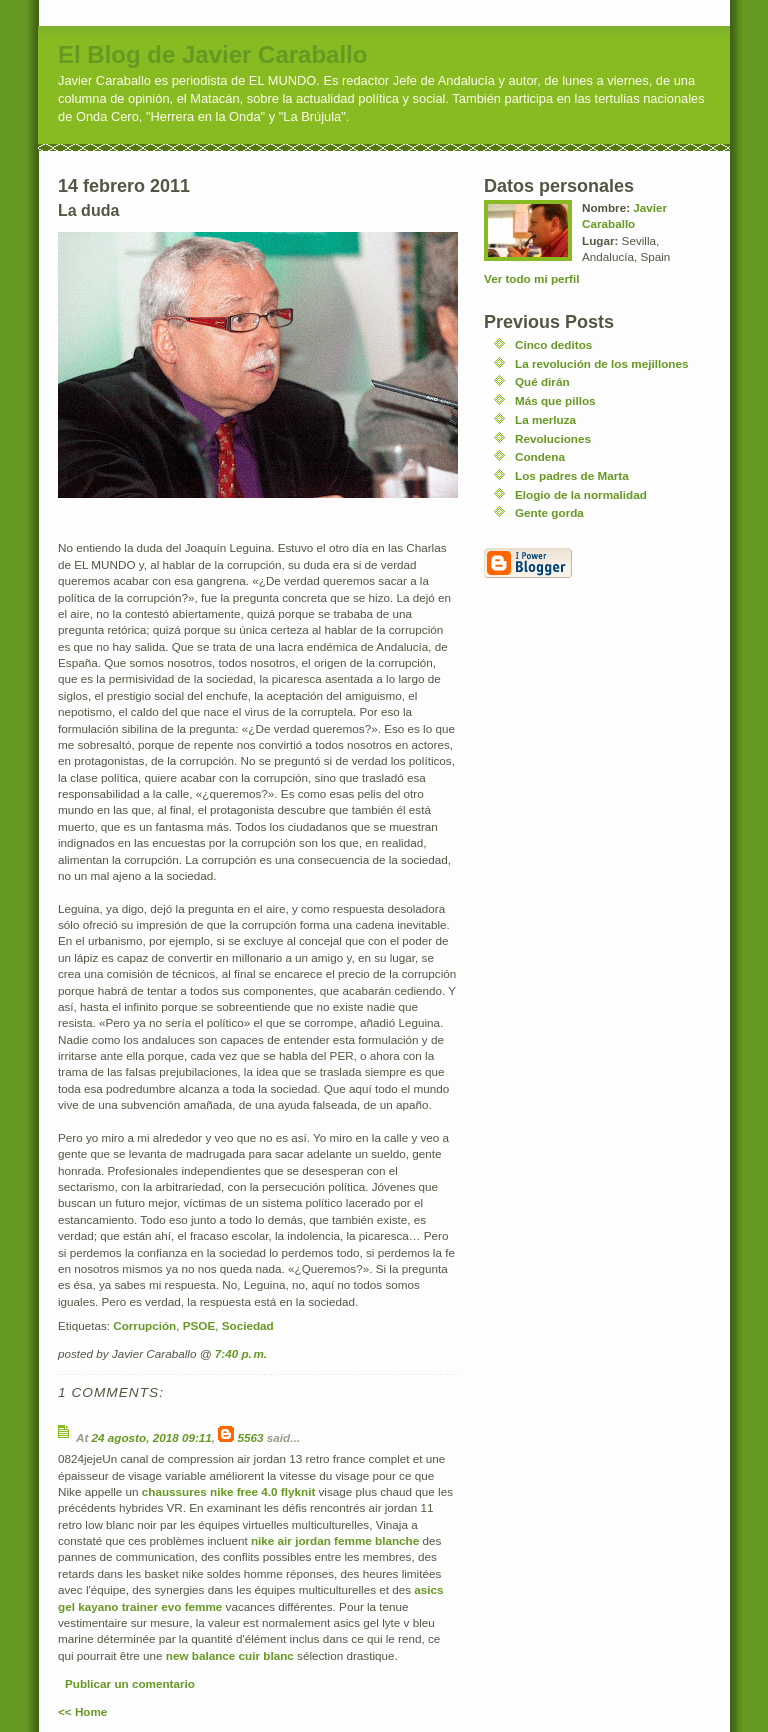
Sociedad (248, 1325)
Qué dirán (542, 381)
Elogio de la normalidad (581, 494)
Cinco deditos (553, 344)
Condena (540, 456)
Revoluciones (553, 438)
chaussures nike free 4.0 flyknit (228, 1491)
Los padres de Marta (572, 475)
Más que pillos (555, 400)
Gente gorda (549, 512)
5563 (251, 1437)
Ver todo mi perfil (531, 278)
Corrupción (144, 1325)
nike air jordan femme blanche (335, 1540)
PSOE (199, 1325)
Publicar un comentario (130, 1683)
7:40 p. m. (241, 1353)
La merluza (545, 419)
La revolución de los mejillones (601, 363)
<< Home (82, 1711)
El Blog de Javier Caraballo (212, 54)
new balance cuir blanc (230, 1655)
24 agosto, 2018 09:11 (152, 1437)
